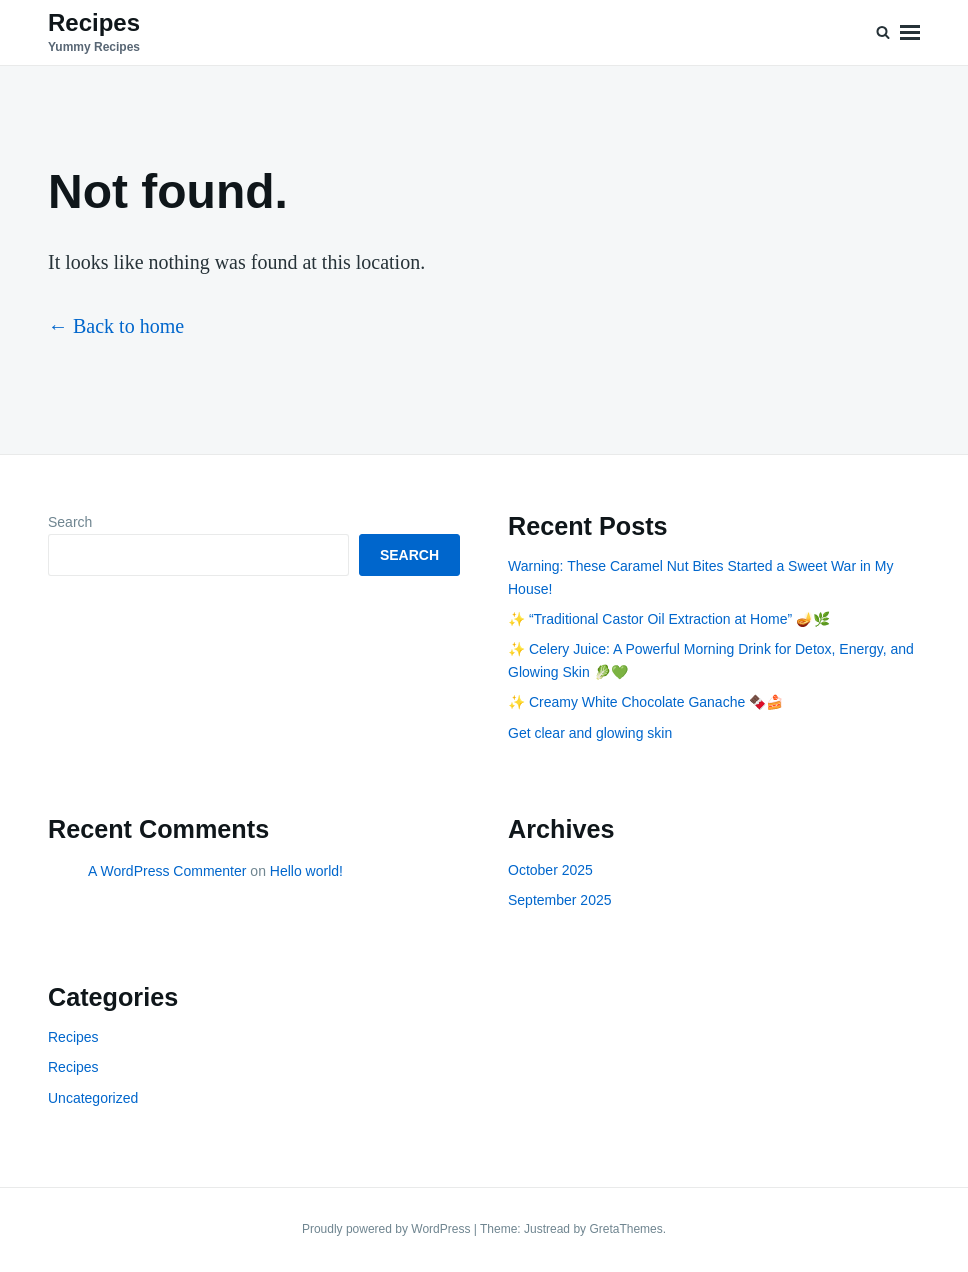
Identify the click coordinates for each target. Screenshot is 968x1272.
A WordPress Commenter (167, 871)
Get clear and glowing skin (590, 733)
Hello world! (306, 871)
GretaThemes (625, 1229)
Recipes (94, 22)
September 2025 (560, 900)
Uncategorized (93, 1098)
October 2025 (550, 870)
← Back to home (116, 326)
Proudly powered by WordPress (388, 1229)
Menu (910, 32)
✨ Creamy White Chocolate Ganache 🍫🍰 (645, 702)
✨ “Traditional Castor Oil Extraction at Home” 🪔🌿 (669, 619)
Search (70, 522)
